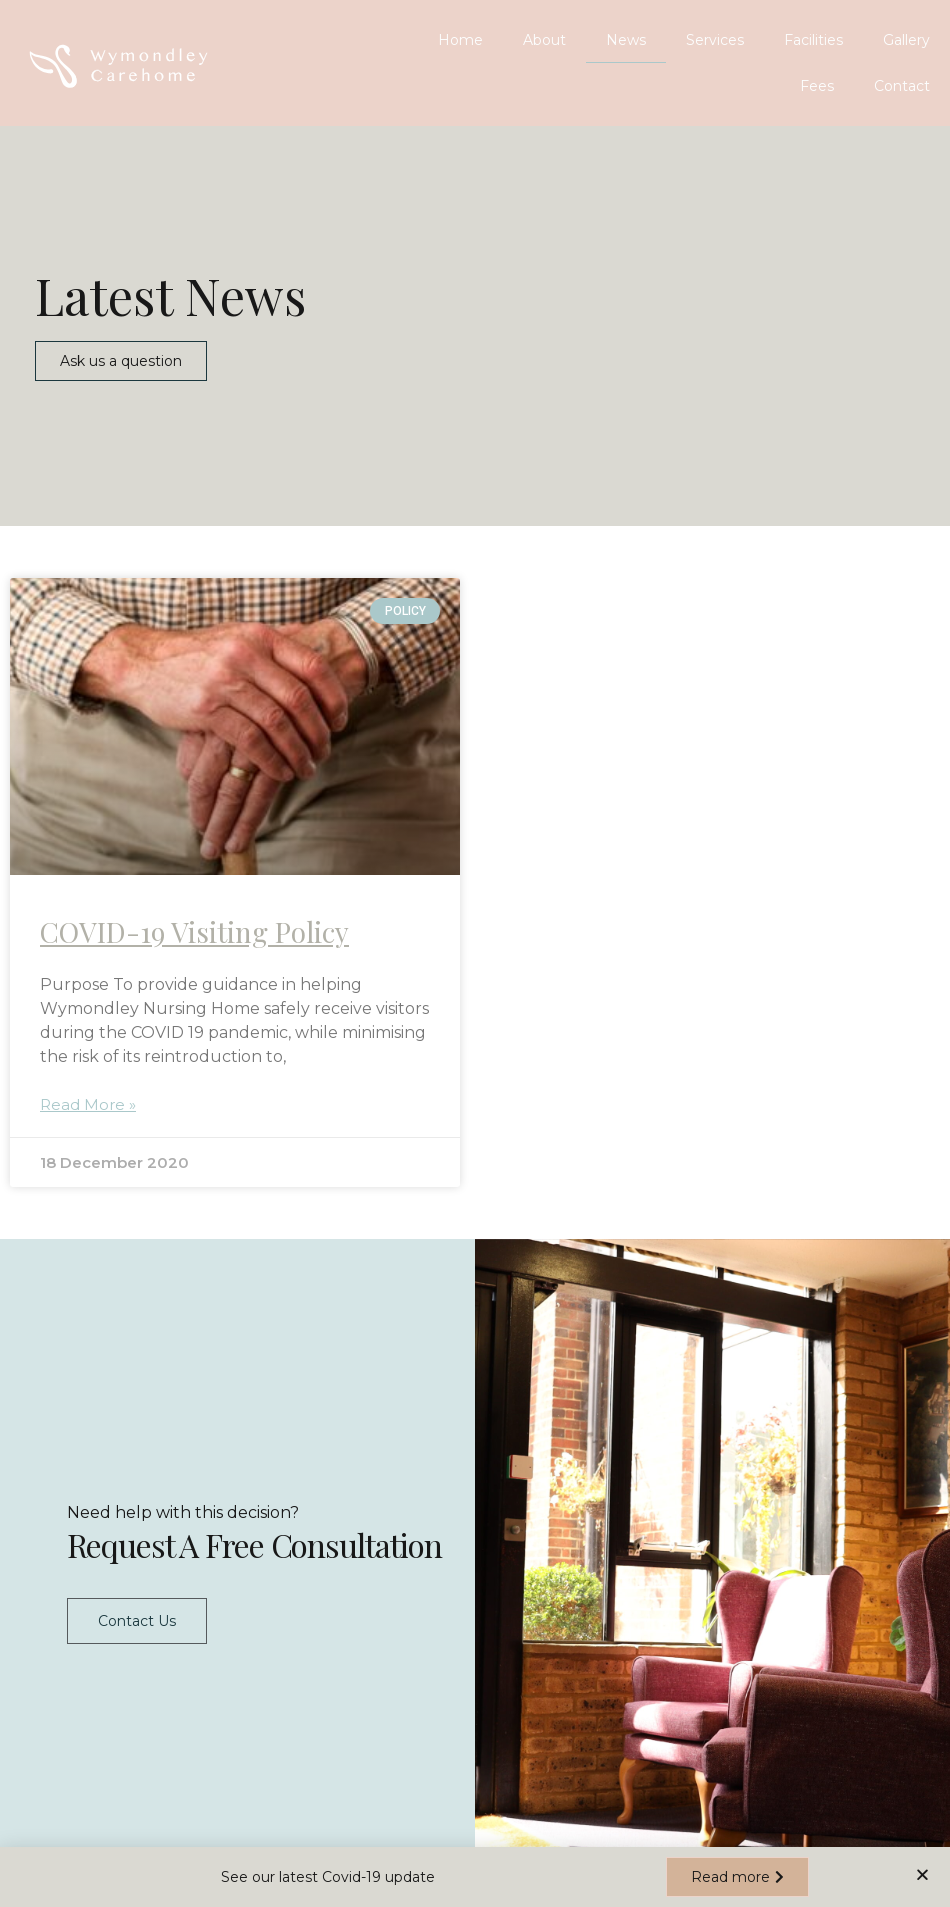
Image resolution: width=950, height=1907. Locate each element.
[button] (121, 361)
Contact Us (137, 1616)
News (626, 40)
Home (460, 40)
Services (715, 40)
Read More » (88, 1104)
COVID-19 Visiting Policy (194, 931)
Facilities (813, 40)
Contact (902, 86)
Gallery (906, 40)
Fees (817, 86)
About (544, 40)
